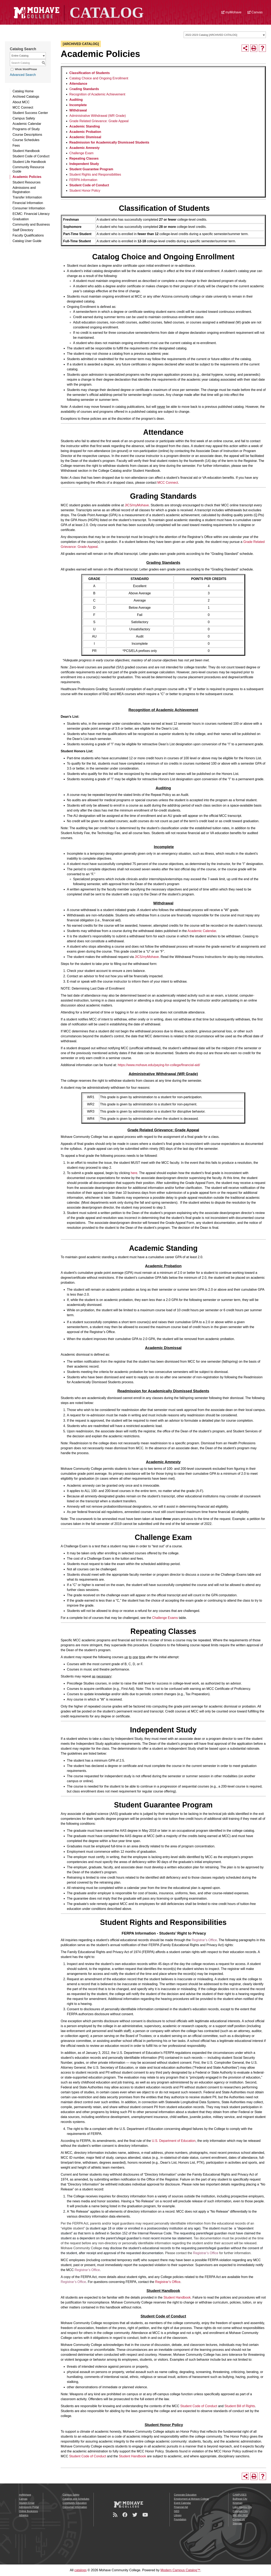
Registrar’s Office (167, 2282)
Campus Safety (24, 118)
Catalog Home (23, 91)
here (134, 1173)
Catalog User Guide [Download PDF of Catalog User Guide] (27, 241)
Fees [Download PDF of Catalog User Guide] (16, 145)
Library (177, 2515)
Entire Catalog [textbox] (20, 55)
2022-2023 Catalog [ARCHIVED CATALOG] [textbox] (211, 34)
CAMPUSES (239, 2494)
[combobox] (225, 34)
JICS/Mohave (147, 957)
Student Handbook (26, 151)
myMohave (231, 12)
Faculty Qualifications (28, 235)
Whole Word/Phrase (26, 69)
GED (176, 2511)
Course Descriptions (27, 134)
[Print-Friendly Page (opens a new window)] (253, 48)
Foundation (180, 2519)
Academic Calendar (27, 123)
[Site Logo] (77, 12)
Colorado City (240, 2511)
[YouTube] (145, 2515)
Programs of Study (26, 129)
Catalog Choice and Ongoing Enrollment (98, 78)
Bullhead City (240, 2498)
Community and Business (31, 224)
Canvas (255, 12)
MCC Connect (23, 107)
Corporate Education (185, 2494)
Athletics (23, 2515)
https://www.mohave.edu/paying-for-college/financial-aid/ (159, 1065)
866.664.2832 (240, 2515)
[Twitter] (135, 2515)
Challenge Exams (165, 1618)
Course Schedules (26, 140)
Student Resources (26, 182)
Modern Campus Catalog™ (180, 2570)
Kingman (237, 2503)
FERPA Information (83, 180)
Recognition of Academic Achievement (97, 94)
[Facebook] (125, 2515)
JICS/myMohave (137, 505)
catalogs (80, 2570)
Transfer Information (27, 197)
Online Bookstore (28, 2511)
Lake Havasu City (242, 2507)
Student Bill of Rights (240, 2406)
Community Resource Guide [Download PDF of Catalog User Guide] (28, 169)
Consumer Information (29, 208)
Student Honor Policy (84, 190)
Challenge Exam (81, 153)
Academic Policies (27, 177)
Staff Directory (23, 230)
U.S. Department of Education (174, 2140)
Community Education (74, 2503)
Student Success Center (30, 113)
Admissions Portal (29, 2507)
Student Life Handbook (29, 161)
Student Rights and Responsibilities (95, 174)
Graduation (21, 219)
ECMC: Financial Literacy (31, 214)
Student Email (26, 2503)
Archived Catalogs (26, 96)
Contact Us (239, 2519)
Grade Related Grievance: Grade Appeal (99, 121)
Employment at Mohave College (191, 2498)
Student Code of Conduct (31, 156)
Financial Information (28, 203)
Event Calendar (182, 2503)
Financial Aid (181, 2507)
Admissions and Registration (24, 190)
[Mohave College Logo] (128, 2504)
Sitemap (237, 2523)
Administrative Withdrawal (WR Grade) (97, 115)
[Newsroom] (116, 2515)
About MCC (21, 102)
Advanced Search (23, 75)
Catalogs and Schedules (75, 2498)
